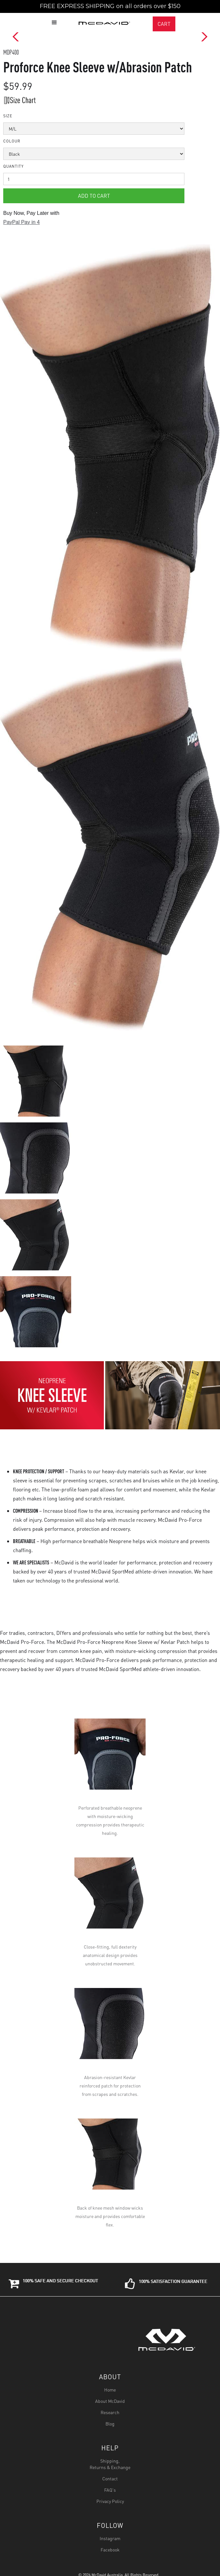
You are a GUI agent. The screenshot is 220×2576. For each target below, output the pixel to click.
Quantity (13, 166)
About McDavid (110, 2401)
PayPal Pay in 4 (21, 222)
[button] (207, 5)
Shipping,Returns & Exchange (110, 2464)
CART (164, 23)
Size (7, 115)
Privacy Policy (110, 2501)
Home (110, 2389)
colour (11, 141)
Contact (110, 2478)
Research (110, 2412)
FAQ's (110, 2490)
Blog (110, 2423)
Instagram (110, 2538)
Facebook (110, 2549)
